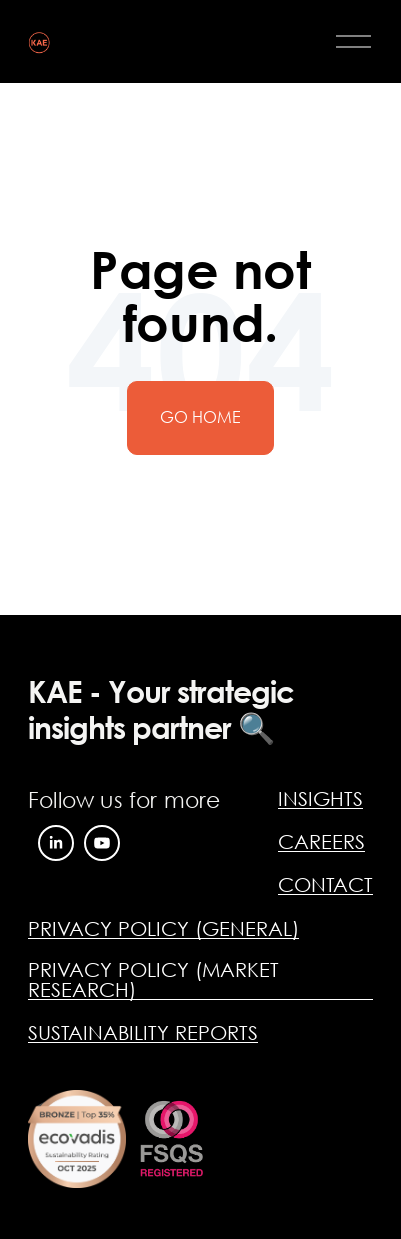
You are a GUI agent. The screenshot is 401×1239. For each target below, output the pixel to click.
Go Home (200, 417)
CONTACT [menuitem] (325, 884)
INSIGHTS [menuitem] (320, 798)
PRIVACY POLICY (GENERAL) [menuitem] (163, 928)
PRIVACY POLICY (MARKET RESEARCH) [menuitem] (153, 979)
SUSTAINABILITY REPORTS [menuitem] (143, 1032)
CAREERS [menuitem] (321, 841)
